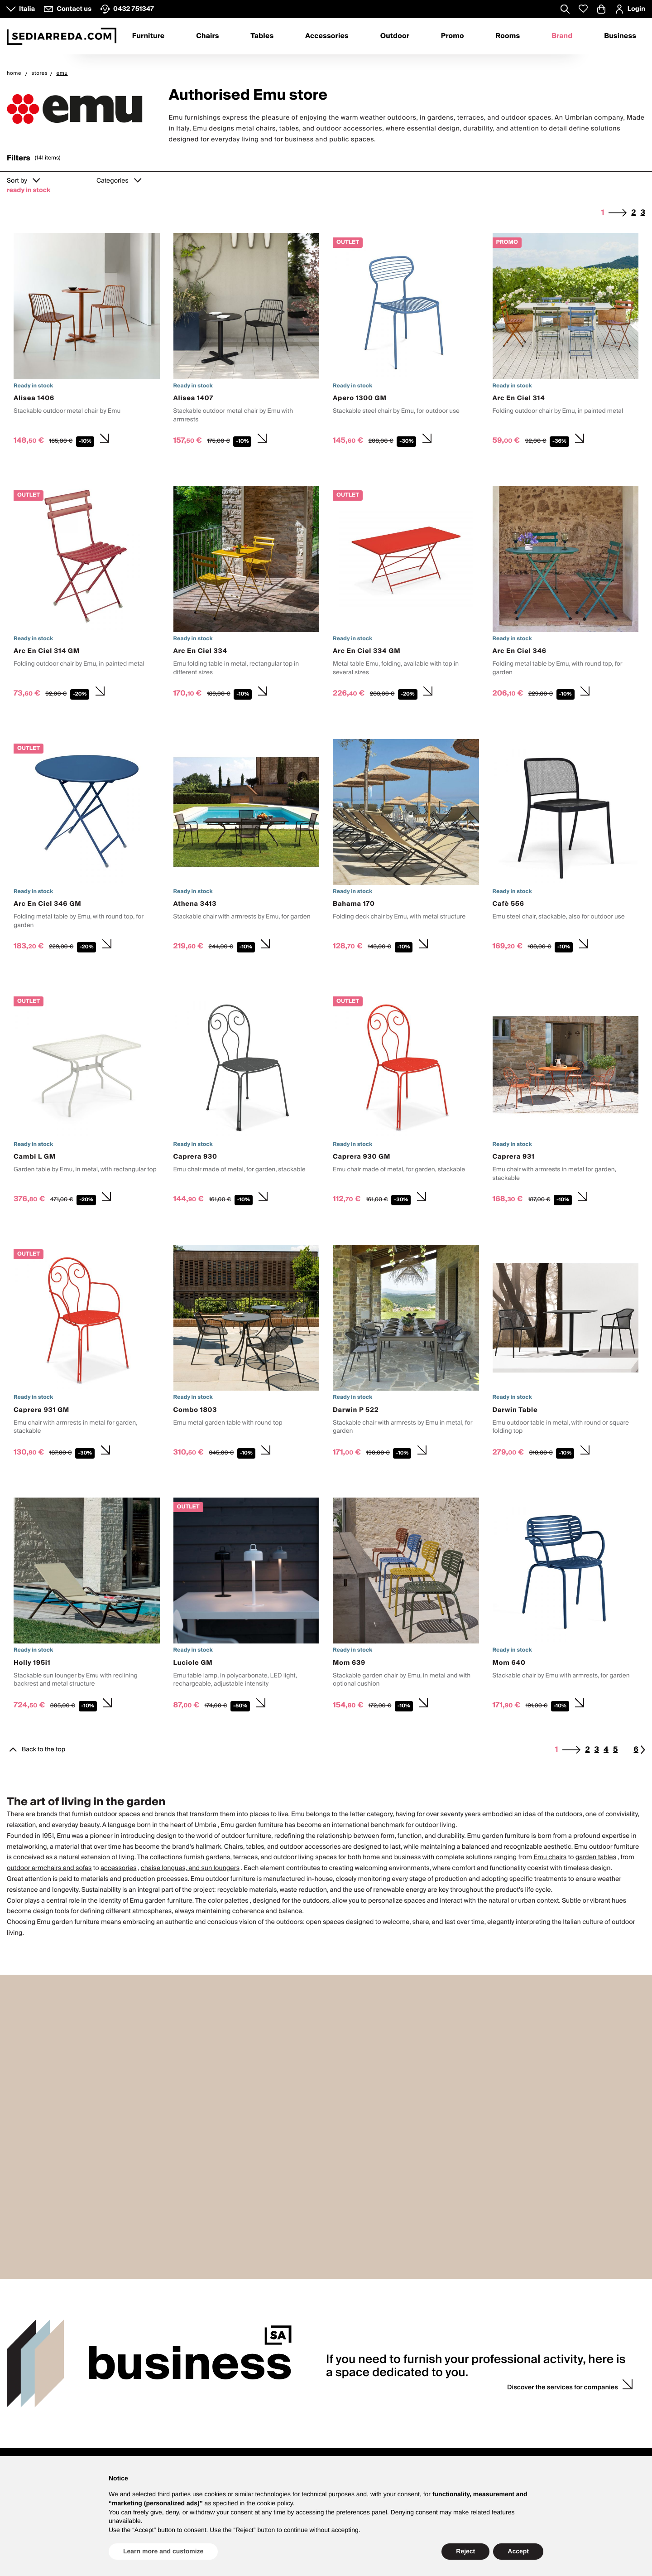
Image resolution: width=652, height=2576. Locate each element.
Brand (561, 36)
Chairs (207, 36)
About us (148, 2384)
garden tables (595, 1857)
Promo (452, 36)
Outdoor (394, 36)
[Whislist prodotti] (583, 9)
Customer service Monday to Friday (56, 2384)
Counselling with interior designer (442, 2384)
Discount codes (546, 2404)
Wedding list (412, 2394)
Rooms (508, 36)
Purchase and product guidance (310, 2384)
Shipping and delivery (296, 2415)
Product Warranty (290, 2394)
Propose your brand (163, 2415)
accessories (119, 1868)
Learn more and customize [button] (163, 2551)
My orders (538, 2394)
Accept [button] (518, 2551)
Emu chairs (549, 1857)
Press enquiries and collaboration (183, 2404)
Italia (27, 9)
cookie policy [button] (275, 2503)
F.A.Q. (274, 2425)
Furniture (148, 36)
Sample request (417, 2404)
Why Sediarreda (158, 2394)
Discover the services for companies (562, 2253)
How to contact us (32, 2404)
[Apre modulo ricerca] (565, 10)
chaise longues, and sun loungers (190, 1868)
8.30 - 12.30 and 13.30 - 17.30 (47, 2394)
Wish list (536, 2415)
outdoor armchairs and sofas (49, 1868)
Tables (261, 36)
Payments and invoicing (299, 2404)
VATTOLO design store (38, 2415)
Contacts (26, 2370)
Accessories (327, 36)
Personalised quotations (429, 2415)
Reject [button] (465, 2551)
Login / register (546, 2384)
